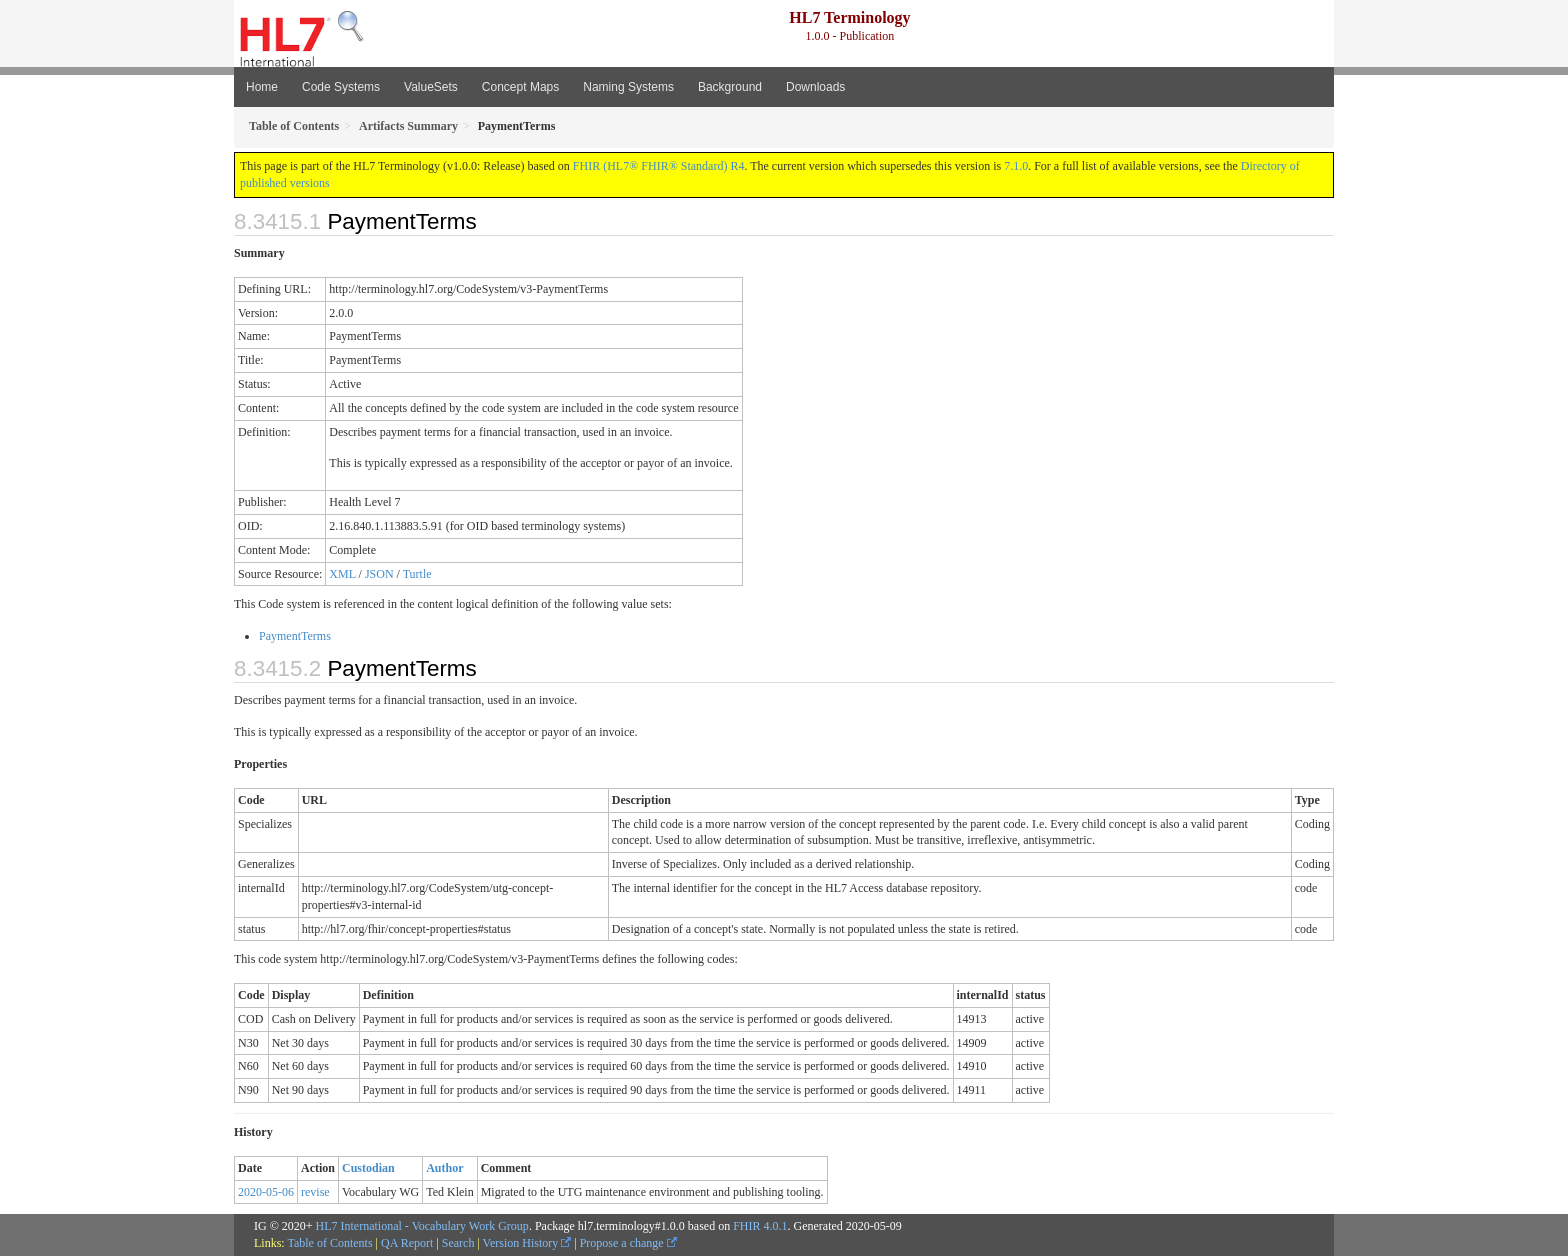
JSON (379, 574)
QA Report (407, 1243)
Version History (527, 1243)
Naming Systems (628, 87)
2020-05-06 (266, 1192)
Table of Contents (329, 1243)
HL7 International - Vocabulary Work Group (422, 1226)
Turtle (417, 574)
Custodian (368, 1168)
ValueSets (431, 87)
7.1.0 (1016, 166)
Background (730, 87)
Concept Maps (520, 87)
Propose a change (628, 1243)
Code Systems (341, 87)
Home (262, 87)
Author (444, 1168)
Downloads (815, 87)
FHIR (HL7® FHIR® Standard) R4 (659, 166)
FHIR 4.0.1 (760, 1226)
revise (315, 1192)
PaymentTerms (295, 636)
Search (458, 1243)
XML (342, 574)
